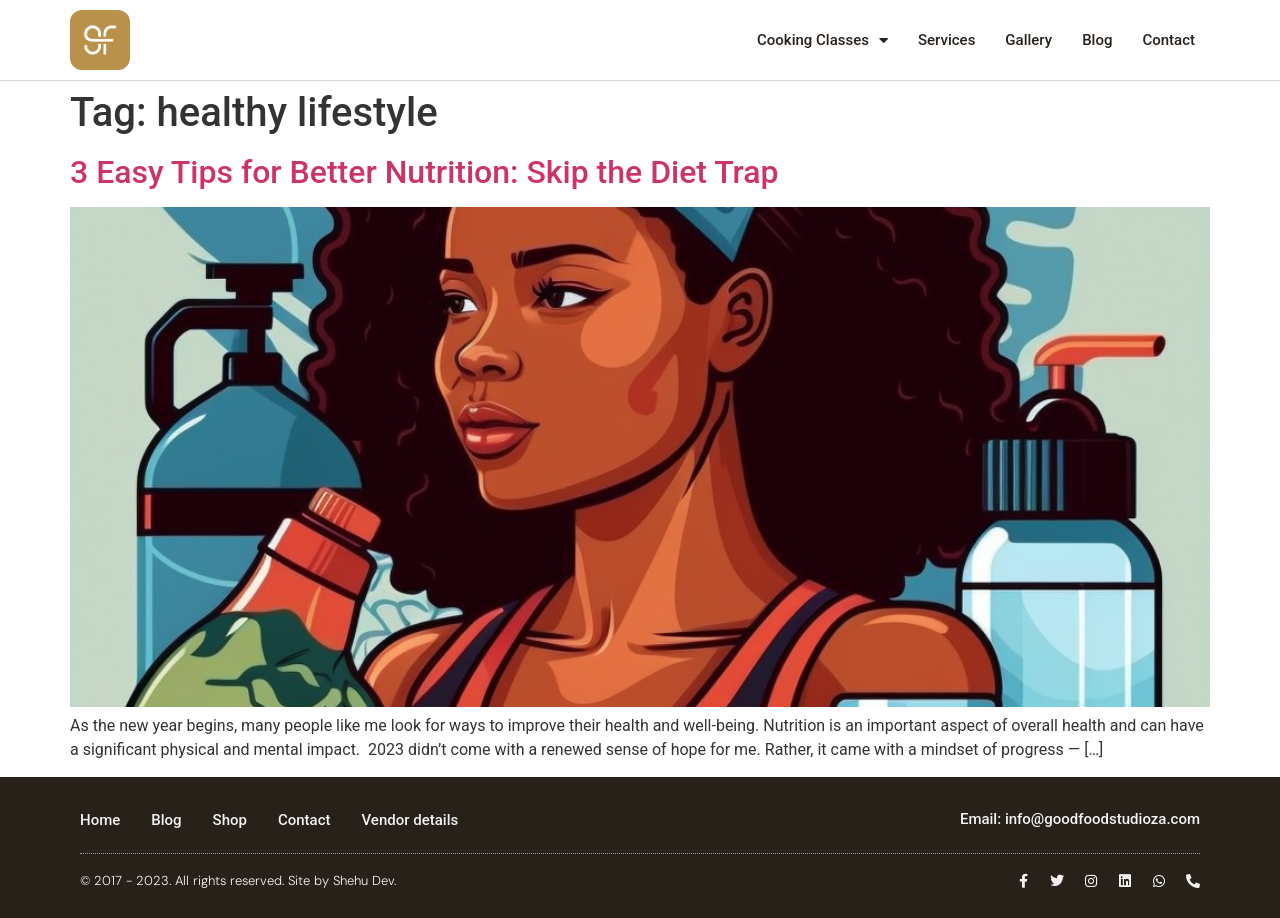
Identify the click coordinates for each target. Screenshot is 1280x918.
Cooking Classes (822, 40)
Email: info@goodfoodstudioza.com (1080, 819)
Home (100, 820)
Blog (1097, 40)
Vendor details (410, 820)
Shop (230, 820)
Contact (1168, 40)
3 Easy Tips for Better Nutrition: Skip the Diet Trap (424, 172)
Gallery (1028, 40)
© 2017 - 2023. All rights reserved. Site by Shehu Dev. (238, 880)
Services (946, 40)
